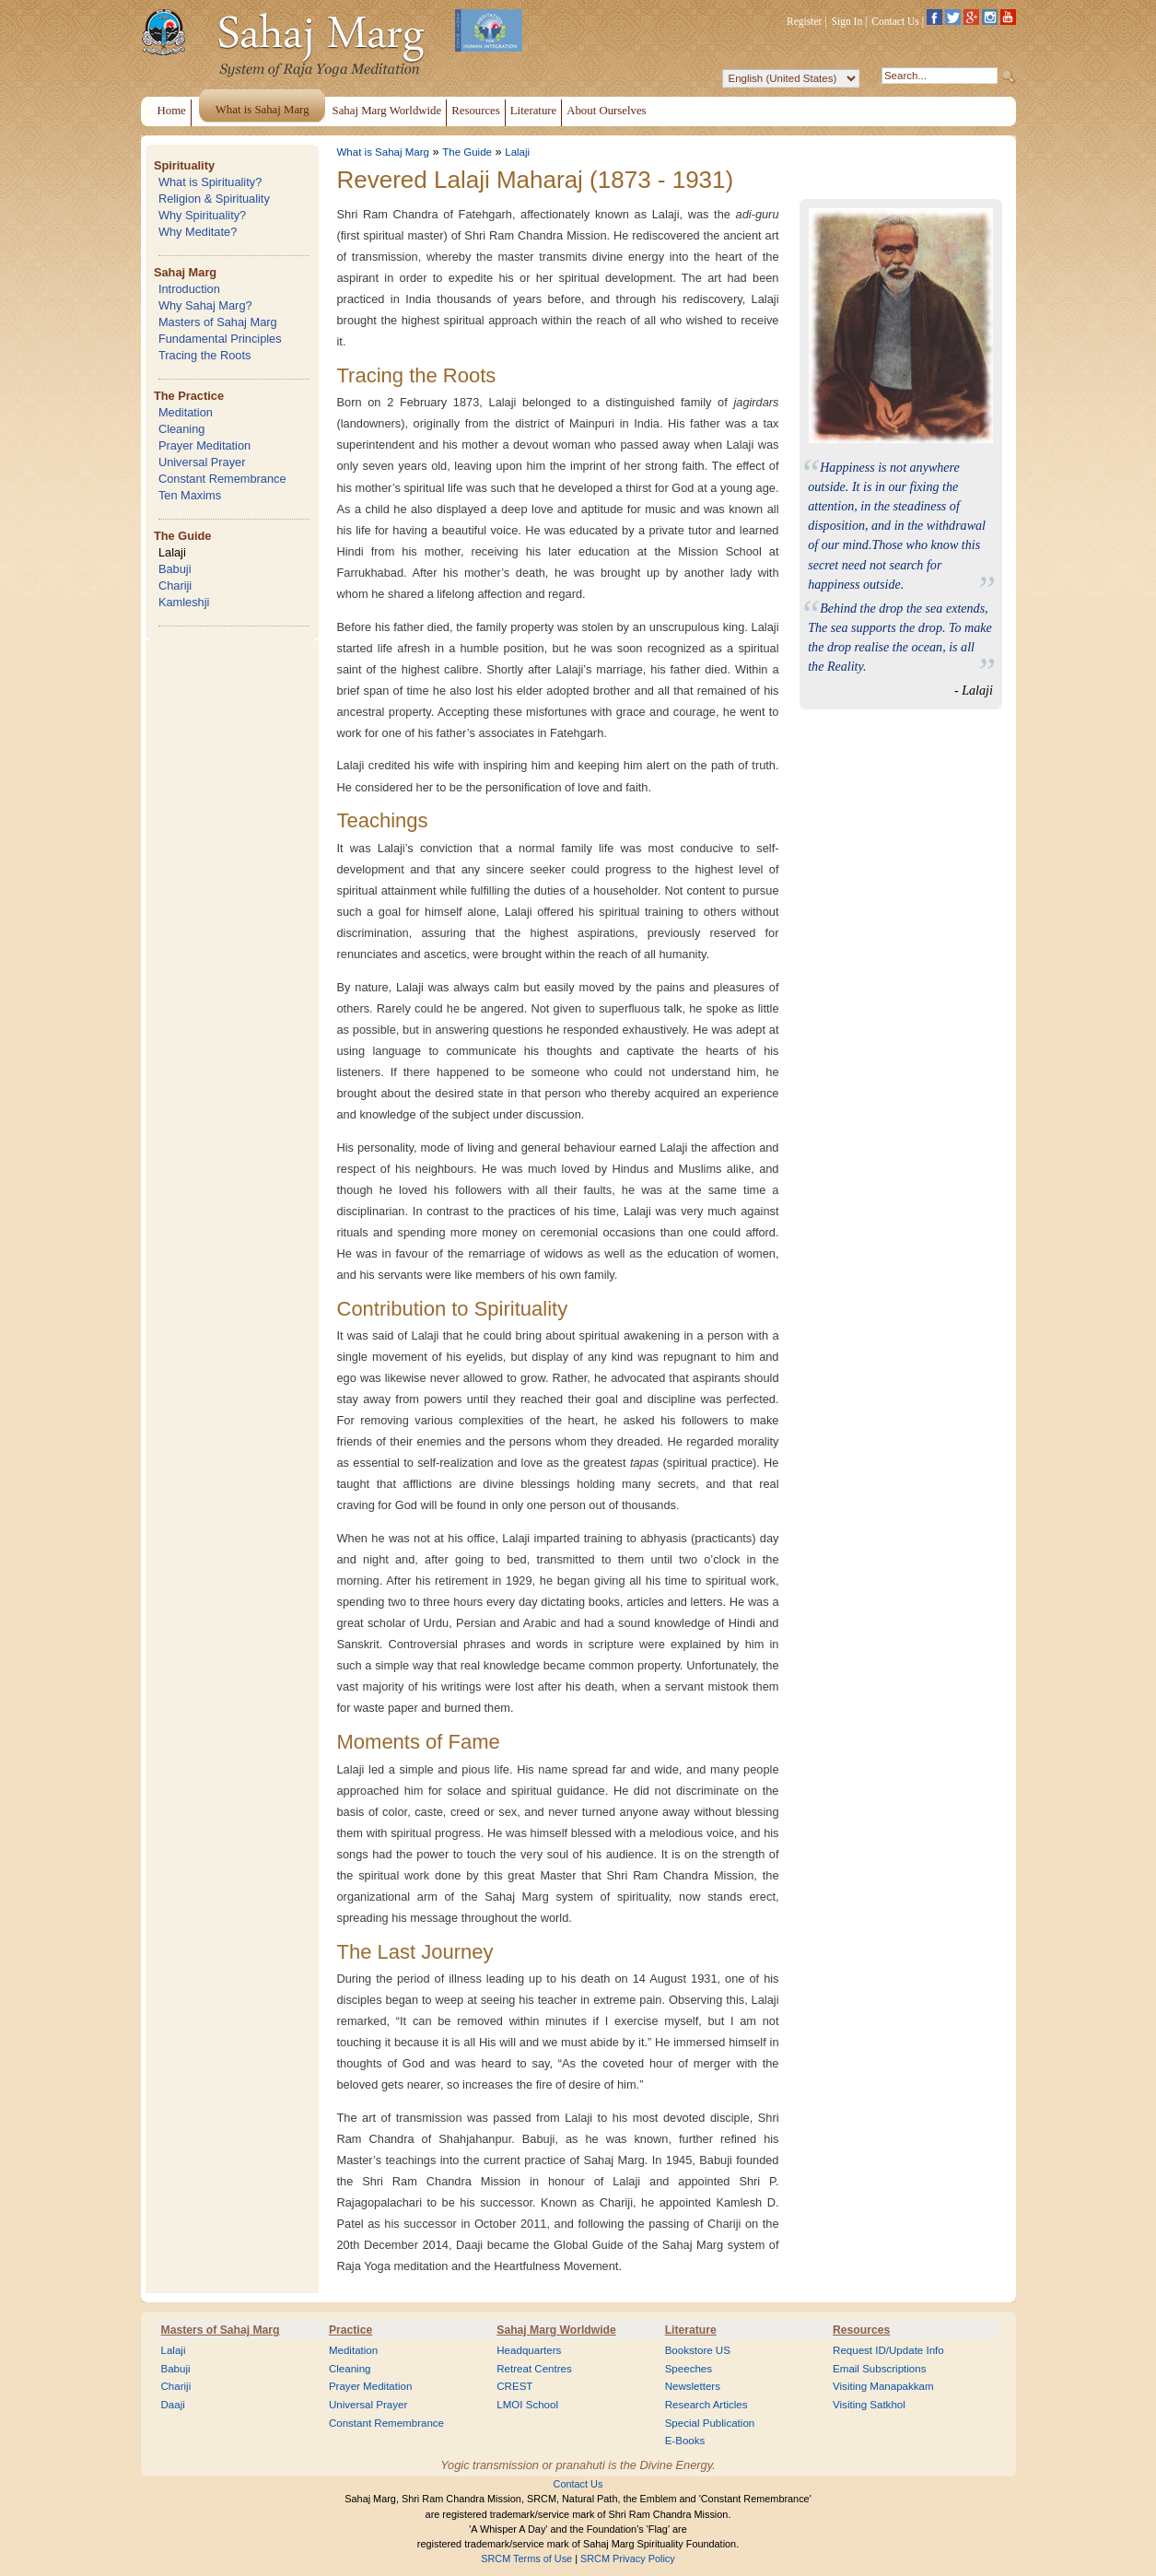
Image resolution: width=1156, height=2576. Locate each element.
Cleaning (181, 429)
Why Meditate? (197, 232)
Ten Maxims (189, 495)
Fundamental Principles (220, 338)
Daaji (173, 2404)
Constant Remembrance (222, 479)
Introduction (189, 289)
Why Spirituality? (202, 215)
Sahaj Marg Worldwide (555, 2330)
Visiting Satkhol (869, 2404)
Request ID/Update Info (888, 2350)
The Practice (189, 396)
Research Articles (706, 2404)
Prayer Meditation (204, 445)
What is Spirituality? (210, 182)
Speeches (688, 2368)
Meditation (185, 412)
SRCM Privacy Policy (627, 2558)
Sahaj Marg (185, 272)
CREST (514, 2386)
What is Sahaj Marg (383, 152)
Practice (350, 2330)
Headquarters (528, 2350)
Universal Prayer (202, 462)
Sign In (847, 21)
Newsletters (692, 2386)
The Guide (183, 536)
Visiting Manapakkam (883, 2386)
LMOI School (527, 2404)
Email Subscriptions (879, 2368)
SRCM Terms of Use (526, 2558)
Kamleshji (183, 602)
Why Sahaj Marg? (205, 305)
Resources (861, 2330)
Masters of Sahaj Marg (217, 322)
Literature (691, 2330)
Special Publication (710, 2423)
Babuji (175, 569)
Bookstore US (697, 2350)
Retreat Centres (534, 2368)
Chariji (175, 585)
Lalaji (172, 552)
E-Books (685, 2440)
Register (804, 21)
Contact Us (895, 21)
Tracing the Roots (204, 355)
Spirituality (184, 165)
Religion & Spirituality (214, 198)
